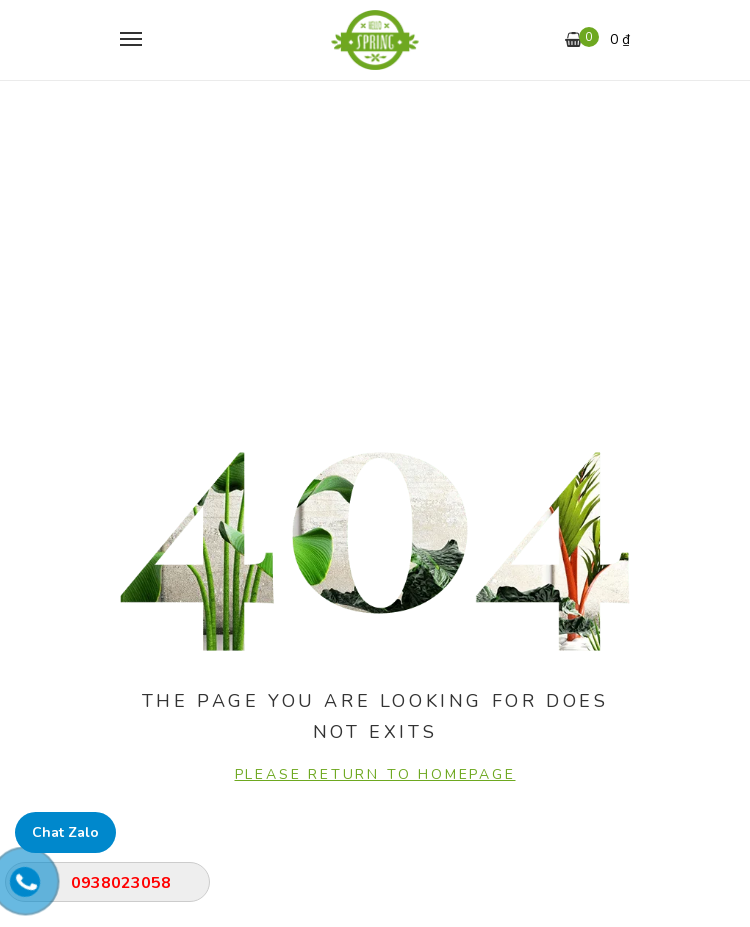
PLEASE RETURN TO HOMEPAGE (375, 774)
